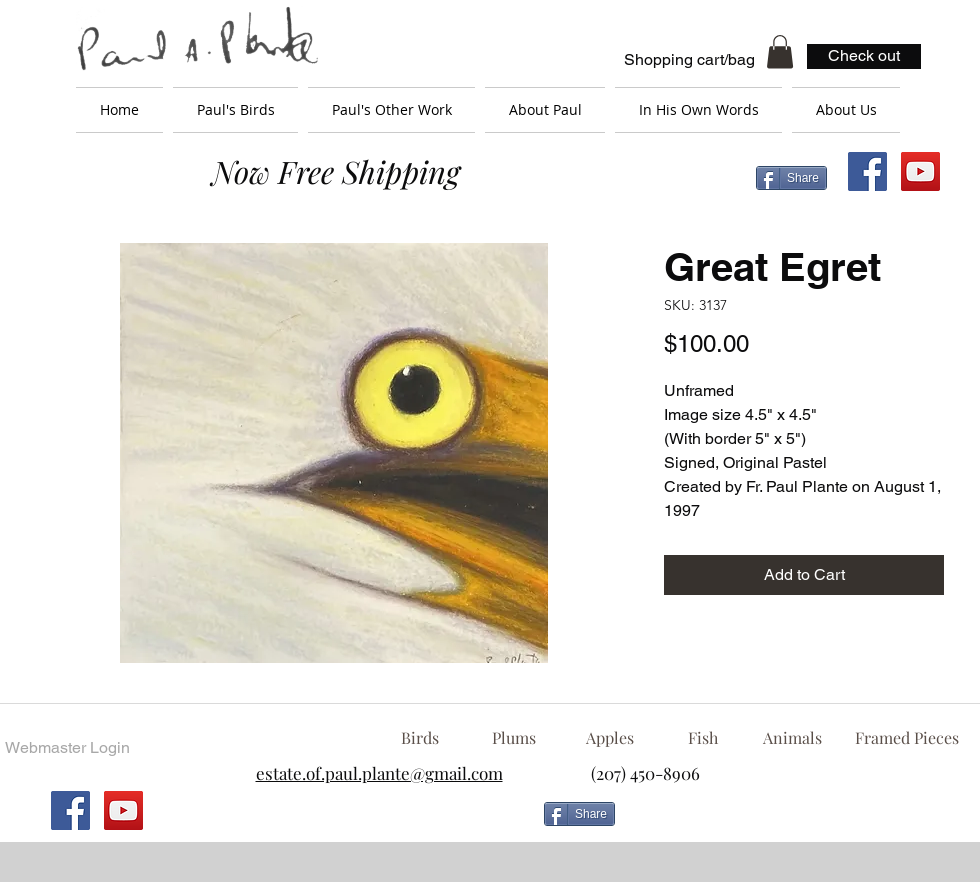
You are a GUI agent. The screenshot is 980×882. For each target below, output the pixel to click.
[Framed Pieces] (906, 738)
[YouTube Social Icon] (920, 171)
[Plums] (514, 738)
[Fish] (703, 738)
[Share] (791, 178)
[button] (780, 51)
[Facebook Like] (785, 822)
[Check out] (864, 56)
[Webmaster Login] (67, 748)
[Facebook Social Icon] (867, 171)
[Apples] (609, 738)
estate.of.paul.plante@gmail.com (379, 773)
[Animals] (792, 738)
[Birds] (419, 738)
